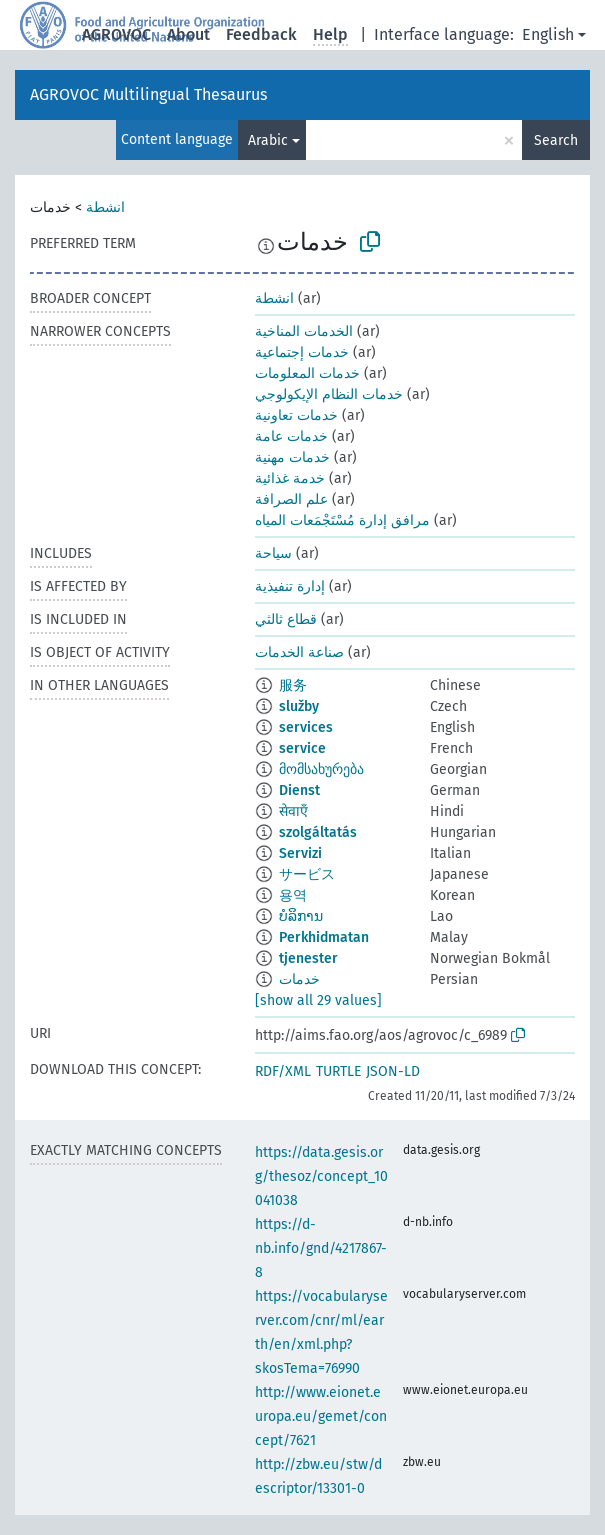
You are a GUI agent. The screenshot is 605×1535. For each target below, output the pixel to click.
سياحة (273, 553)
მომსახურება (321, 769)
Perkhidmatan (324, 937)
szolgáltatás (318, 832)
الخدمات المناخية (304, 331)
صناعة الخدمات (299, 652)
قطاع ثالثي (286, 619)
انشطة (105, 207)
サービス (307, 874)
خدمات (299, 979)
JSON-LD (393, 1071)
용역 (293, 895)
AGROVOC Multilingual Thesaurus (148, 94)
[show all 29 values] (318, 1000)
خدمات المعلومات (307, 373)
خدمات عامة (291, 436)
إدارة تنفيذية (290, 586)
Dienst (299, 790)
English (548, 34)
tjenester (308, 958)
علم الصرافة (291, 499)
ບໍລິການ (301, 916)
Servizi (300, 853)
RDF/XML (283, 1071)
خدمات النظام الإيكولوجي (329, 394)
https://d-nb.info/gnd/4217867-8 (321, 1248)
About (188, 34)
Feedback (261, 34)
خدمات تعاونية (296, 415)
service (302, 748)
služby (299, 706)
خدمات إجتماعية (302, 352)
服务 (293, 685)
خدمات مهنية (292, 457)
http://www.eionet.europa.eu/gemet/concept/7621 (321, 1416)
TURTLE (338, 1071)
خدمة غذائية (290, 478)
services (306, 727)
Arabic (268, 140)
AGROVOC (116, 34)
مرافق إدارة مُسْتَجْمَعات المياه (342, 520)
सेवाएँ (293, 811)
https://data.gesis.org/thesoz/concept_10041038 (321, 1176)
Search (556, 140)
